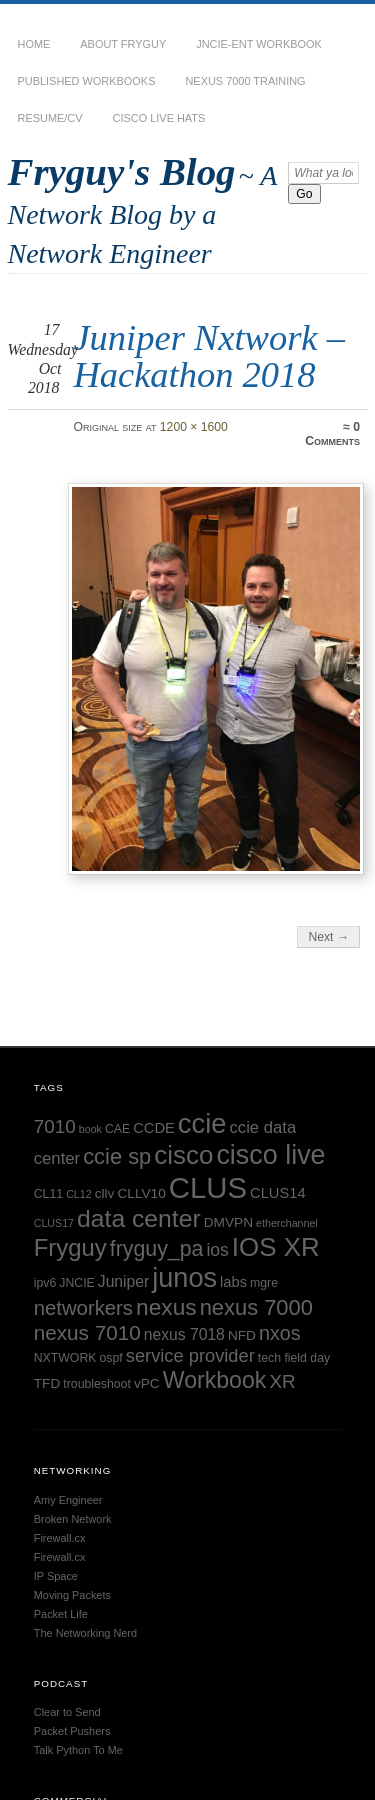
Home (34, 44)
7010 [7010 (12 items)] (55, 1126)
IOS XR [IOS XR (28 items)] (276, 1247)
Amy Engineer (68, 1500)
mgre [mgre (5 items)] (264, 1283)
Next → (328, 937)
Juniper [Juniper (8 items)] (123, 1281)
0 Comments (332, 434)
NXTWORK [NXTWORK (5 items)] (65, 1358)
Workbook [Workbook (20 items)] (215, 1380)
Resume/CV (50, 118)
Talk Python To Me (78, 1750)
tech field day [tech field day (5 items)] (294, 1358)
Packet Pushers (72, 1731)
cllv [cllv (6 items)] (105, 1193)
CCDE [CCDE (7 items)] (154, 1128)
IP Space (56, 1576)
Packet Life (61, 1614)
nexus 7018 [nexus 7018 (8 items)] (184, 1334)
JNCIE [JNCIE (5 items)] (76, 1283)
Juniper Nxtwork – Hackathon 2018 (208, 355)
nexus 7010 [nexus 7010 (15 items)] (87, 1332)
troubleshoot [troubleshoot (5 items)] (97, 1384)
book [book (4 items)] (90, 1129)
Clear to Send (67, 1712)
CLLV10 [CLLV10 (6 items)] (141, 1193)
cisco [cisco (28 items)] (183, 1155)
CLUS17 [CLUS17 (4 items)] (54, 1223)
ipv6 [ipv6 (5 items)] (45, 1283)
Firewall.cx (60, 1538)
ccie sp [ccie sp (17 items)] (117, 1156)
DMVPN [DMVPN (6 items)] (228, 1222)
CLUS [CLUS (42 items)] (208, 1187)
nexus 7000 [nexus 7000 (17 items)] (256, 1307)
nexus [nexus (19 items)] (166, 1307)
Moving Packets (72, 1595)
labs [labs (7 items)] (233, 1282)
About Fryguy (123, 44)
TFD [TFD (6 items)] (47, 1383)
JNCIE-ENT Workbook (259, 44)
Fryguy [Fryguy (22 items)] (70, 1247)
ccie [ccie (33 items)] (202, 1123)
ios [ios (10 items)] (217, 1250)
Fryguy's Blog (122, 171)
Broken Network (73, 1519)
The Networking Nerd (85, 1633)
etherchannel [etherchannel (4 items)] (287, 1223)
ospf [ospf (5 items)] (111, 1358)
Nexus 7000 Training (245, 81)
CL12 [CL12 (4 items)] (78, 1194)
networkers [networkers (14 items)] (83, 1308)
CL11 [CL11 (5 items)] (48, 1194)
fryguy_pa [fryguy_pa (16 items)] (157, 1249)
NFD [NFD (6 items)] (242, 1335)
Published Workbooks (87, 81)
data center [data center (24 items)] (139, 1218)
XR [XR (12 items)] (282, 1381)
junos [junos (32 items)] (184, 1277)
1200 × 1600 (194, 427)
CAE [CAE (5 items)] (117, 1129)
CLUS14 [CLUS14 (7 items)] (277, 1193)
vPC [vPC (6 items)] (147, 1383)
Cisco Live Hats (159, 118)
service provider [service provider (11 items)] (190, 1355)
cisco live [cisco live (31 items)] (270, 1155)
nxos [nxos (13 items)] (280, 1333)
